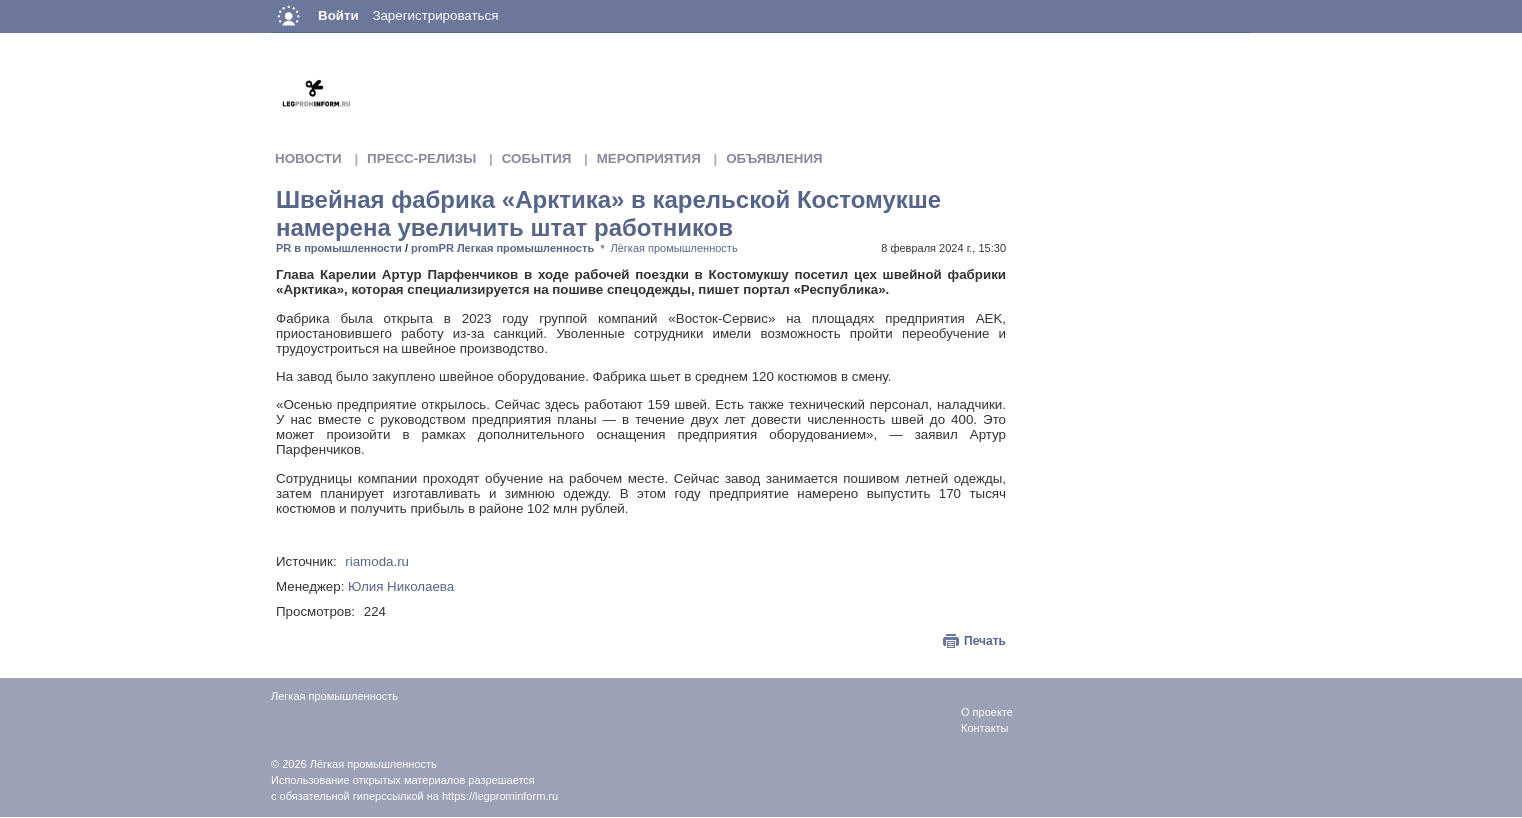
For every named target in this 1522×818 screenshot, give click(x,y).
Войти (338, 15)
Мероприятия (649, 158)
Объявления (774, 158)
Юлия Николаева (401, 586)
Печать (985, 641)
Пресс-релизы (421, 158)
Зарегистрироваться (435, 15)
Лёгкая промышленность (674, 248)
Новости (308, 158)
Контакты (985, 728)
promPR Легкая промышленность (502, 248)
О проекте (987, 712)
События (537, 158)
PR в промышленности (339, 248)
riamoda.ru (377, 561)
